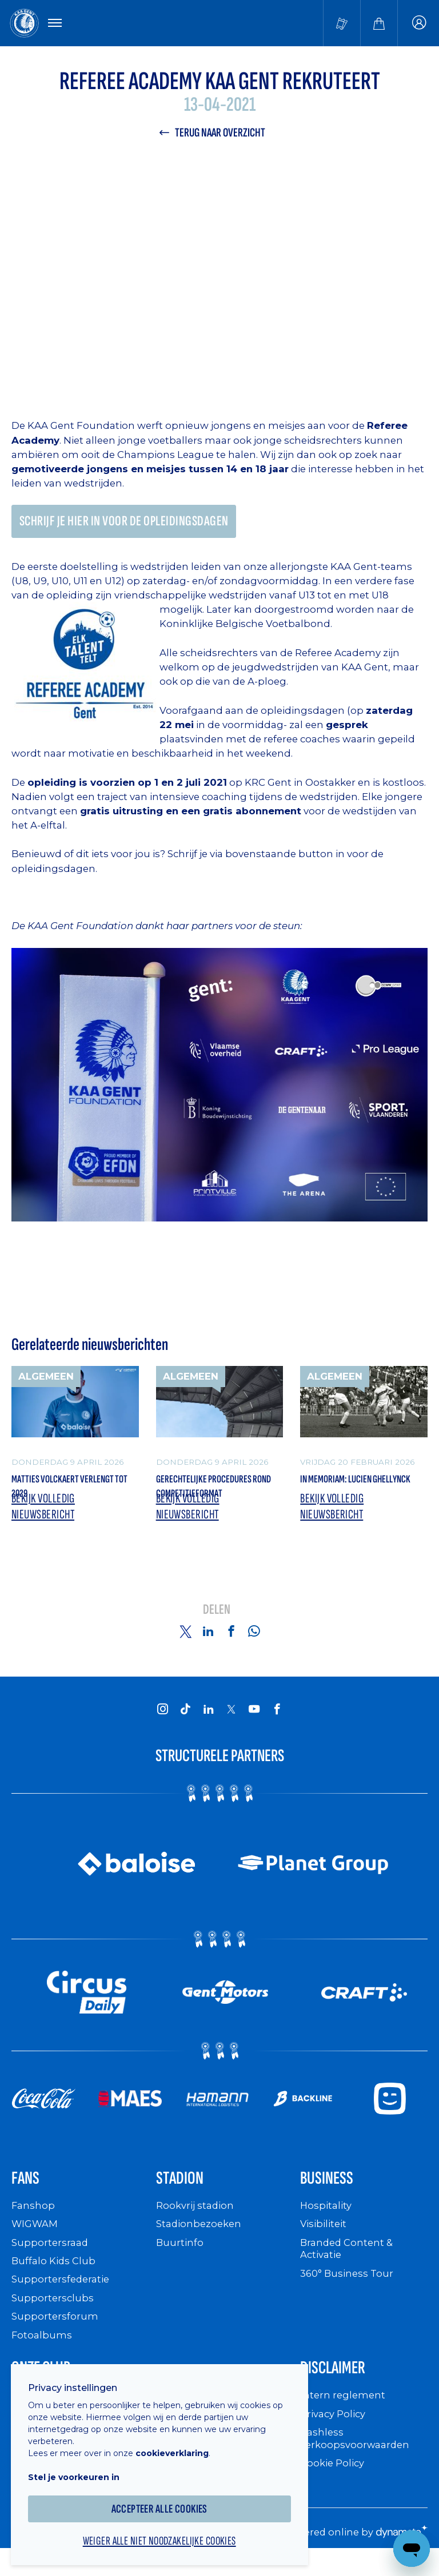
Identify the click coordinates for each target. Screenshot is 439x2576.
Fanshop (33, 2221)
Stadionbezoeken (201, 2239)
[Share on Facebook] (231, 1642)
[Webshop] (379, 24)
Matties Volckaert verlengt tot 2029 (55, 1494)
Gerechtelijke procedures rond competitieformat (218, 1494)
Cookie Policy (334, 2481)
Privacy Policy (336, 2432)
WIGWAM (36, 2239)
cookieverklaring (178, 2445)
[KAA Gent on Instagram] (162, 1719)
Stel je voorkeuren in (80, 2469)
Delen (216, 1621)
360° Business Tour (349, 2288)
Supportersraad (51, 2257)
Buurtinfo (180, 2257)
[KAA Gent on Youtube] (254, 1719)
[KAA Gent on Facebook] (276, 1719)
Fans (28, 2191)
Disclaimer (339, 2384)
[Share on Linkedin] (208, 1642)
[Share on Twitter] (185, 1642)
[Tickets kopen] (342, 24)
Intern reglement (344, 2414)
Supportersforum (55, 2331)
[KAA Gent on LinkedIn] (208, 1719)
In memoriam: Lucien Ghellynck (347, 1494)
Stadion (184, 2191)
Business (332, 2191)
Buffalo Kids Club (55, 2275)
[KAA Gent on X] (231, 1720)
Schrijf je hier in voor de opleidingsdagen (130, 526)
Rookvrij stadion (197, 2221)
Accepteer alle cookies (166, 2500)
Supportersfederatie (62, 2294)
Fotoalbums (42, 2349)
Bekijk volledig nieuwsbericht (45, 1517)
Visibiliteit (325, 2239)
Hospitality (327, 2221)
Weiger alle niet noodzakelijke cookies (165, 2533)
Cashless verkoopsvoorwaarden (357, 2456)
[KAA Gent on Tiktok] (185, 1719)
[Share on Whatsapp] (253, 1642)
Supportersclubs (53, 2312)
